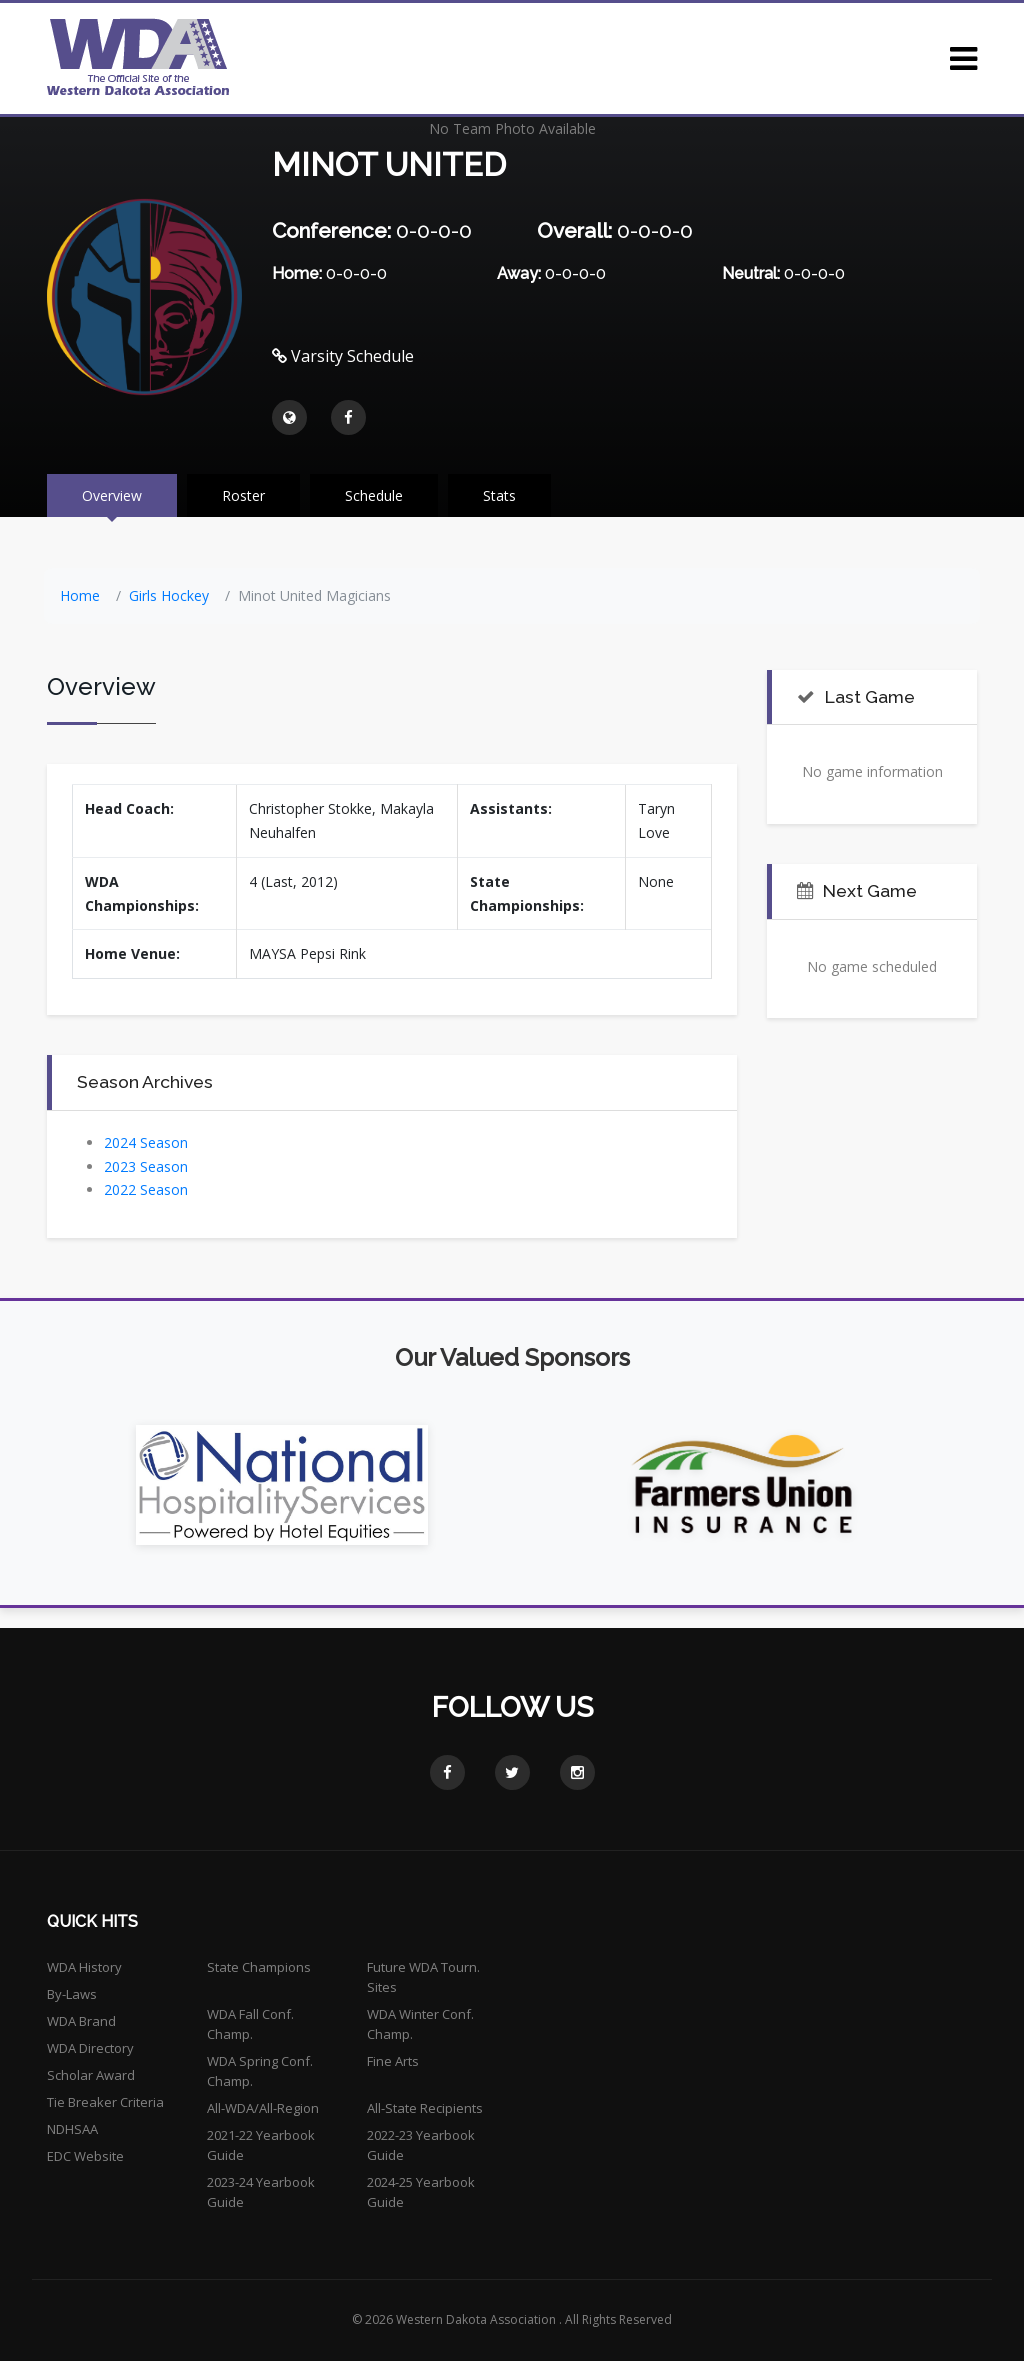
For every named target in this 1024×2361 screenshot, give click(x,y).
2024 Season (146, 1142)
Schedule (374, 495)
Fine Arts (393, 2061)
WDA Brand (81, 2021)
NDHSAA (72, 2129)
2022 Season (146, 1189)
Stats (499, 495)
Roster (243, 495)
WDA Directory (90, 2048)
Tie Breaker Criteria (105, 2102)
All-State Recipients (425, 2108)
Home (80, 595)
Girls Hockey (169, 595)
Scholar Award (91, 2075)
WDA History (84, 1967)
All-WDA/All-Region (263, 2108)
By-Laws (72, 1994)
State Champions (259, 1967)
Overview (112, 495)
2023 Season (146, 1166)
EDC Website (85, 2156)
